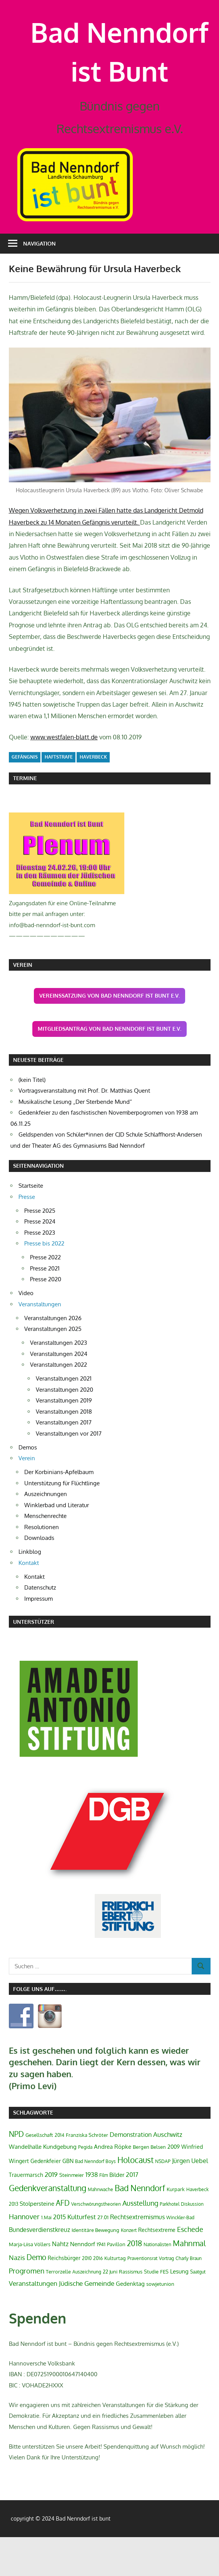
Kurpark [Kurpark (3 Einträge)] (176, 2228)
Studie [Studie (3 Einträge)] (151, 2310)
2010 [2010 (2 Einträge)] (87, 2297)
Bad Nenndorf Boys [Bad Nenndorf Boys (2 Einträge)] (95, 2200)
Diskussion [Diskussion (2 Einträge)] (192, 2243)
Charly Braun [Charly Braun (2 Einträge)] (189, 2297)
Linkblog (29, 1590)
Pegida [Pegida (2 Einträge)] (85, 2186)
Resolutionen (41, 1565)
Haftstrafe (59, 796)
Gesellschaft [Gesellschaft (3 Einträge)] (39, 2173)
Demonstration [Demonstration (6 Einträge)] (131, 2173)
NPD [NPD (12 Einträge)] (16, 2172)
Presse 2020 (45, 1318)
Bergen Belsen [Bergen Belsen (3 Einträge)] (149, 2185)
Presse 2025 (39, 1249)
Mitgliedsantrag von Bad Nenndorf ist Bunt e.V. (109, 1067)
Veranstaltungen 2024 (58, 1392)
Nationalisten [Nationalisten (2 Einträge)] (157, 2283)
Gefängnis (25, 796)
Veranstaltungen (39, 1342)
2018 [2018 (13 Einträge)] (134, 2282)
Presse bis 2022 (44, 1282)
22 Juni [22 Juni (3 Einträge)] (110, 2310)
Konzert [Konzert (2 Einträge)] (129, 2269)
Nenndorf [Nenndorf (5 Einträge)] (82, 2282)
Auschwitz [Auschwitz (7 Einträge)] (167, 2173)
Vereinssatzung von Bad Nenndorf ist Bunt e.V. (109, 1034)
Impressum (38, 1637)
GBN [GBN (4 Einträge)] (68, 2199)
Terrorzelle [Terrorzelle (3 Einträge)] (58, 2310)
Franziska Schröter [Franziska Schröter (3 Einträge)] (87, 2173)
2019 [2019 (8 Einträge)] (51, 2213)
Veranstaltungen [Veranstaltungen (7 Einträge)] (33, 2322)
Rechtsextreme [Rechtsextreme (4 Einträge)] (157, 2268)
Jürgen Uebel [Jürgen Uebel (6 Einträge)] (190, 2199)
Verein (26, 1497)
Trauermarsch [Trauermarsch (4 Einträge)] (26, 2213)
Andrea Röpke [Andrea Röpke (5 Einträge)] (112, 2185)
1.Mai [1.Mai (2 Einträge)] (46, 2256)
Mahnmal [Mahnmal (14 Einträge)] (189, 2282)
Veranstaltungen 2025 (53, 1367)
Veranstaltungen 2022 (58, 1403)
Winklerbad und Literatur (56, 1543)
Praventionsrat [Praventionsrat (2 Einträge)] (142, 2297)
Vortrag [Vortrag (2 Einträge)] (166, 2297)
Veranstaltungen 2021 (64, 1417)
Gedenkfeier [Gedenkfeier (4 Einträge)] (45, 2199)
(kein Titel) (31, 1118)
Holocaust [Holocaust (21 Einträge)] (135, 2198)
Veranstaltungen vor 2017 (69, 1472)
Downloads (39, 1576)
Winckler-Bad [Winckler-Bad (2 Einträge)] (180, 2256)
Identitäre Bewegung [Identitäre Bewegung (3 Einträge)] (95, 2268)
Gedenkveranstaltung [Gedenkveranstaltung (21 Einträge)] (47, 2227)
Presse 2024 (39, 1260)
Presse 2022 (45, 1296)
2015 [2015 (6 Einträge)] (59, 2256)
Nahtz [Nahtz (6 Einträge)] (60, 2282)
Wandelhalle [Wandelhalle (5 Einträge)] (25, 2185)
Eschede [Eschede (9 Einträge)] (190, 2268)
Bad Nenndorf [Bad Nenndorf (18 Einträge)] (140, 2227)
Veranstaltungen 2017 (64, 1461)
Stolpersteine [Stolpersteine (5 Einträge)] (37, 2242)
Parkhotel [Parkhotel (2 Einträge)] (169, 2243)
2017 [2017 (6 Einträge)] (132, 2213)
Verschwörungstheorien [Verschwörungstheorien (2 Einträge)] (96, 2243)
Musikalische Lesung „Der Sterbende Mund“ (75, 1140)
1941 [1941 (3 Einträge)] (101, 2282)
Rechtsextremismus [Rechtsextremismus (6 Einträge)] (137, 2256)
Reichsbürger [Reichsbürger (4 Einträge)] (64, 2296)
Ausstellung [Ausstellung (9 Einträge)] (140, 2242)
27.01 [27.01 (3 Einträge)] (103, 2256)
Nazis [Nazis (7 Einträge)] (17, 2296)
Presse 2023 (39, 1271)
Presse (26, 1235)
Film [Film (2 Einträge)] (103, 2214)
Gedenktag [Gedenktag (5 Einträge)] (130, 2322)
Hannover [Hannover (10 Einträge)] (24, 2255)
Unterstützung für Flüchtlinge (62, 1521)
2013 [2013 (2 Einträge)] (13, 2243)
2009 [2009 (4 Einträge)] (173, 2185)
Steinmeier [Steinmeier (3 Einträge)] (71, 2213)
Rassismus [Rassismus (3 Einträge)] (130, 2310)
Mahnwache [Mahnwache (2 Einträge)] (100, 2228)
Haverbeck (93, 796)
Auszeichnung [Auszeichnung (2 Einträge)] (86, 2311)
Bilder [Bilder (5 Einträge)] (116, 2213)
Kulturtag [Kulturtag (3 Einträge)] (115, 2296)
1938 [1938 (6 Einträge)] (91, 2213)
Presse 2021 (45, 1307)
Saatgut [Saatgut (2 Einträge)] (198, 2311)
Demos (27, 1485)
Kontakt (28, 1601)
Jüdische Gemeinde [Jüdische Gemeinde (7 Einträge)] (86, 2322)
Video (25, 1332)
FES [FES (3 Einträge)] (164, 2310)
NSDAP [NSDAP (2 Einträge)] (163, 2200)
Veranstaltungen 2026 (53, 1356)
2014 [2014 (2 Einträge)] (59, 2174)
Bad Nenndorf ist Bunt (119, 70)
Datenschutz (40, 1626)
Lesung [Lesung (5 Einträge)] (179, 2310)
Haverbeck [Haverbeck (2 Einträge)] (197, 2228)
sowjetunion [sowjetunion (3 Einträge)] (160, 2322)
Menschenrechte (45, 1554)
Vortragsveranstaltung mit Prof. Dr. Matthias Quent (84, 1129)
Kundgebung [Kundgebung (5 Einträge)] (60, 2185)
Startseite (30, 1224)
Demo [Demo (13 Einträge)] (36, 2296)
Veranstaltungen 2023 (58, 1381)
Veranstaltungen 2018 (64, 1450)
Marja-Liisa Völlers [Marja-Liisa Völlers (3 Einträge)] (29, 2282)
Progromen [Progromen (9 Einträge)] (26, 2309)
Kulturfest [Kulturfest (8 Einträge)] (81, 2255)
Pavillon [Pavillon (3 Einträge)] (116, 2282)
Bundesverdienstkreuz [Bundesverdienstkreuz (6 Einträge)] (39, 2268)
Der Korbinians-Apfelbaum (59, 1511)
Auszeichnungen (45, 1532)
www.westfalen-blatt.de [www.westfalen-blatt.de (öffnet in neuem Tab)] (64, 776)
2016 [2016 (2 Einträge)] (98, 2297)
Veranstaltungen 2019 (64, 1439)
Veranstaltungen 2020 (64, 1428)
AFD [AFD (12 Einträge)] (63, 2241)
